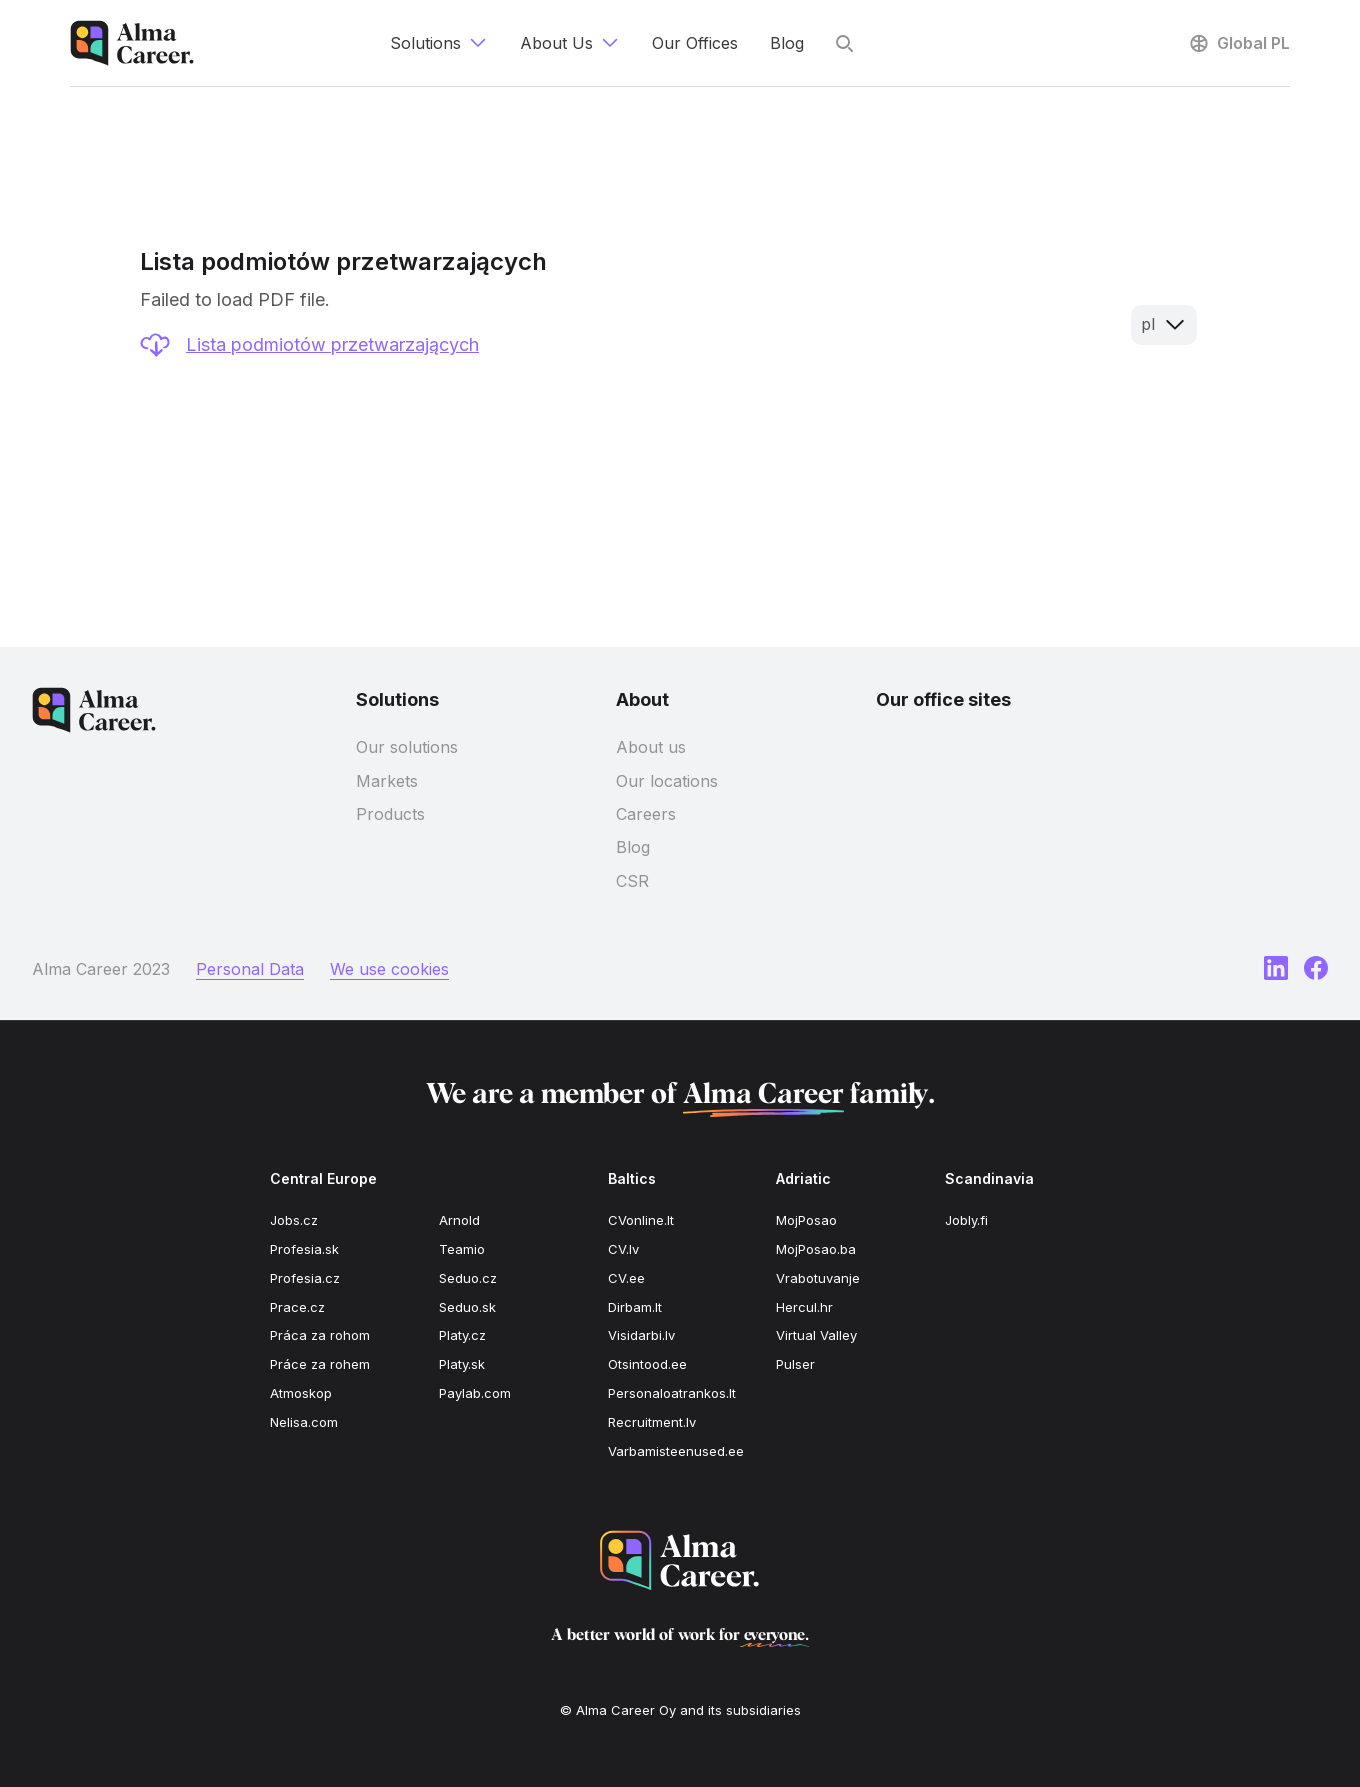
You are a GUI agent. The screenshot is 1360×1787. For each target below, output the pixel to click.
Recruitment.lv (652, 1422)
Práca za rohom (320, 1335)
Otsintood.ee (647, 1364)
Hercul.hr (804, 1307)
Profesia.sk (304, 1249)
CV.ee (626, 1278)
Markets (387, 781)
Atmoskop (301, 1393)
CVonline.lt (641, 1220)
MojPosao (806, 1220)
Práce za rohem (320, 1364)
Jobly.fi (966, 1220)
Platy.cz (462, 1335)
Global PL (1238, 43)
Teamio (462, 1249)
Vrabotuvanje (818, 1278)
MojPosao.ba (816, 1249)
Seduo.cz (468, 1278)
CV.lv (623, 1249)
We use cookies (389, 969)
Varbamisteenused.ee (676, 1451)
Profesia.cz (305, 1278)
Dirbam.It (635, 1307)
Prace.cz (297, 1307)
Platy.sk (462, 1364)
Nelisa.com (304, 1422)
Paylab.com (475, 1393)
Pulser (795, 1364)
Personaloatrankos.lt (672, 1393)
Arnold (459, 1220)
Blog (633, 847)
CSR (632, 881)
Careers (646, 814)
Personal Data (250, 969)
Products (390, 814)
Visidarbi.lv (641, 1335)
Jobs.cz (294, 1220)
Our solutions (407, 747)
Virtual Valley (816, 1335)
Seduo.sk (467, 1307)
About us (651, 747)
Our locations (667, 781)
